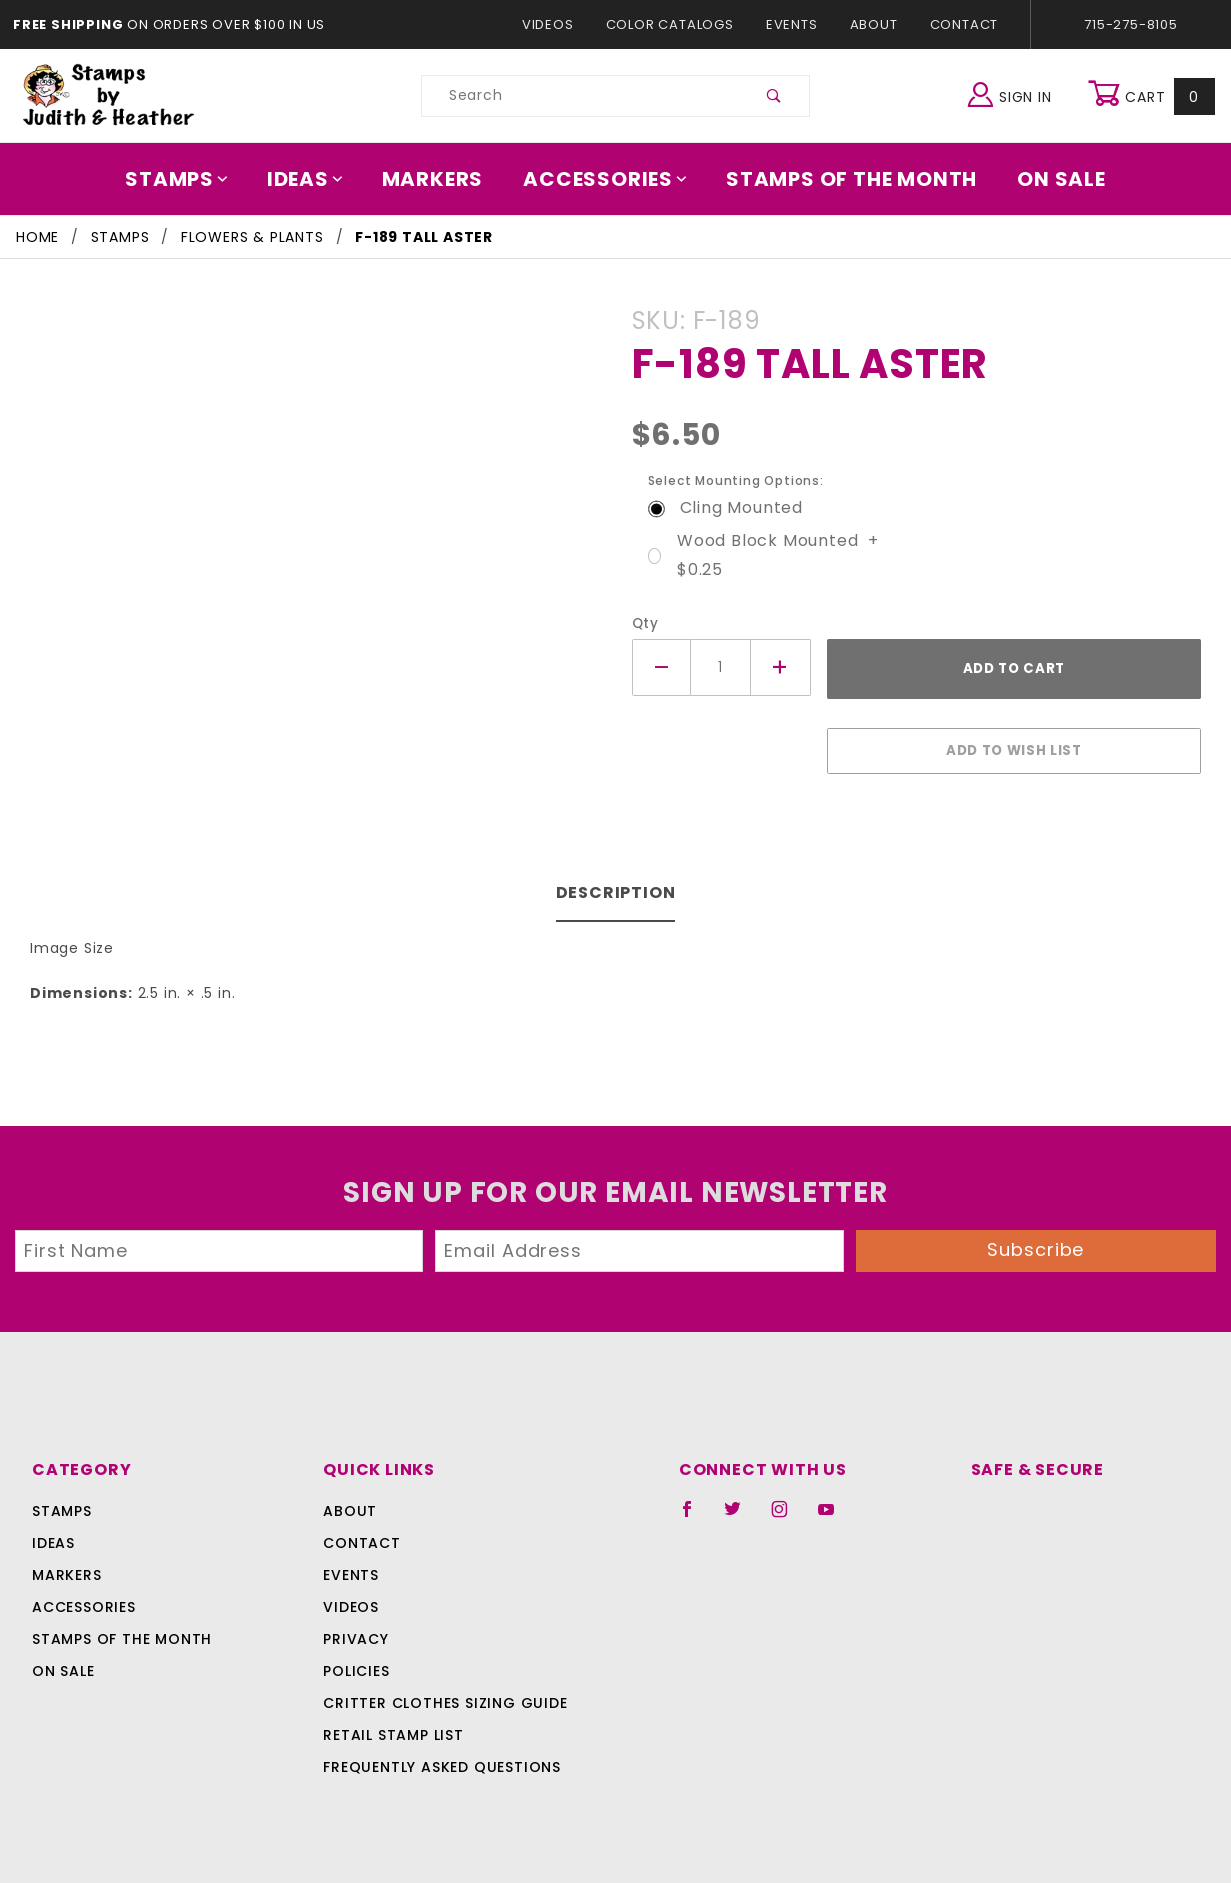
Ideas (316, 179)
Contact (959, 24)
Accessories (606, 179)
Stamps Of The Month (842, 179)
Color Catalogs (673, 24)
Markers (439, 179)
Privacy (355, 1629)
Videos (557, 24)
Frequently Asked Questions (439, 1757)
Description (615, 882)
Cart (1153, 96)
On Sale (1047, 179)
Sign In (1014, 93)
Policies (357, 1661)
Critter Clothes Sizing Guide (440, 1693)
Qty (643, 623)
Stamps (191, 179)
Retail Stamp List (394, 1725)
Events (791, 24)
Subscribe (1036, 1239)
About (873, 24)
